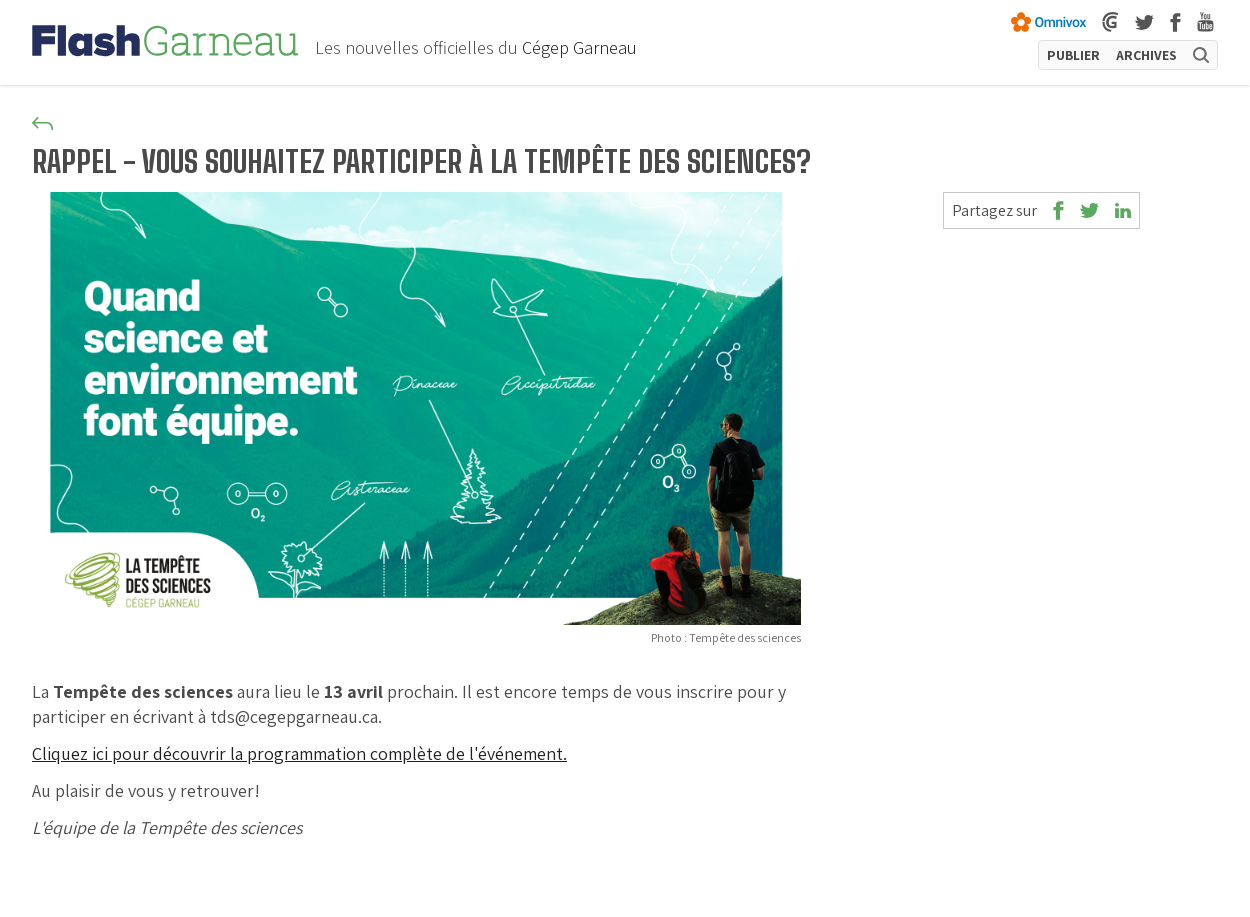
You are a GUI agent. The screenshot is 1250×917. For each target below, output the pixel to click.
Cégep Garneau (579, 47)
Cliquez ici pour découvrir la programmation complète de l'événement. (299, 753)
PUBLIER (1073, 55)
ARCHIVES (1146, 55)
